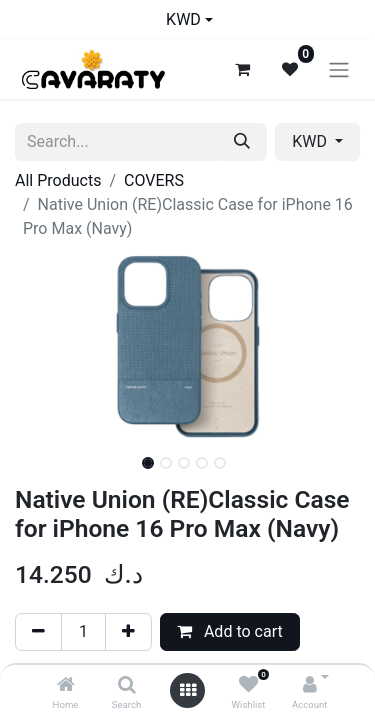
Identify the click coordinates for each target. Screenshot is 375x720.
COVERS (154, 180)
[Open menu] (188, 690)
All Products (58, 180)
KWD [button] (311, 141)
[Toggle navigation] (339, 69)
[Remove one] (38, 632)
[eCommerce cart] (242, 69)
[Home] (66, 685)
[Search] (127, 685)
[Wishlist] (248, 685)
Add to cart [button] (230, 631)
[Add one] (128, 632)
